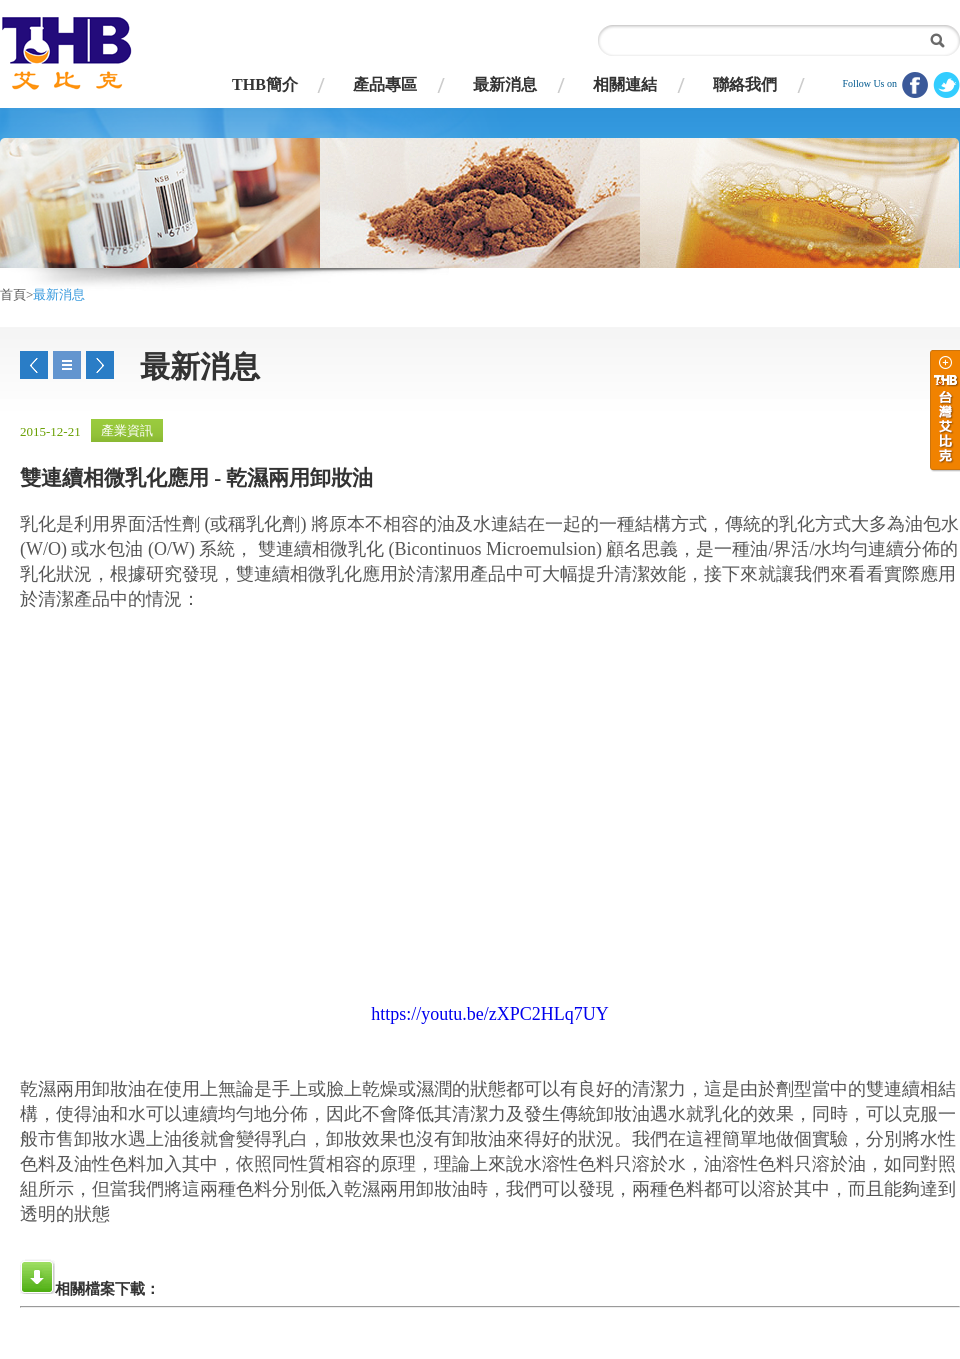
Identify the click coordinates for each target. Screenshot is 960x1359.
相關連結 (625, 84)
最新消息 (505, 84)
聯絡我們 (745, 84)
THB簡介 (265, 84)
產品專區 (385, 84)
